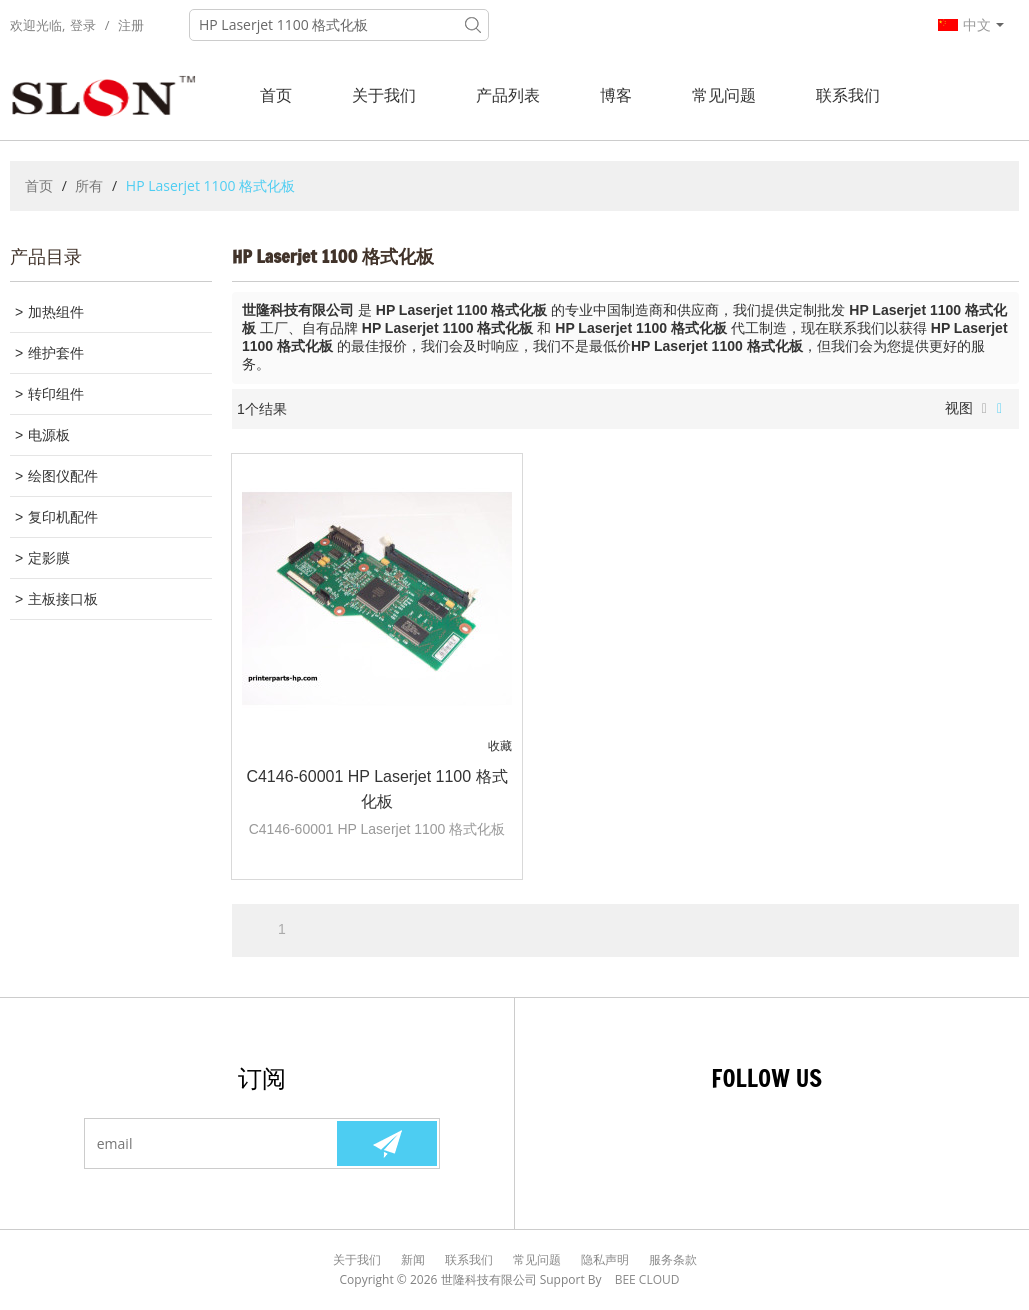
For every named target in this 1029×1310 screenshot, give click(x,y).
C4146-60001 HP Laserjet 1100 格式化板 (376, 789)
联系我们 (848, 95)
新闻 (413, 1259)
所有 (89, 185)
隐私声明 (605, 1259)
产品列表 (508, 95)
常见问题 (724, 95)
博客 (616, 95)
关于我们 (384, 95)
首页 (276, 95)
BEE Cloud (647, 1279)
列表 (984, 409)
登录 (83, 25)
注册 (131, 25)
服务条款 (673, 1259)
